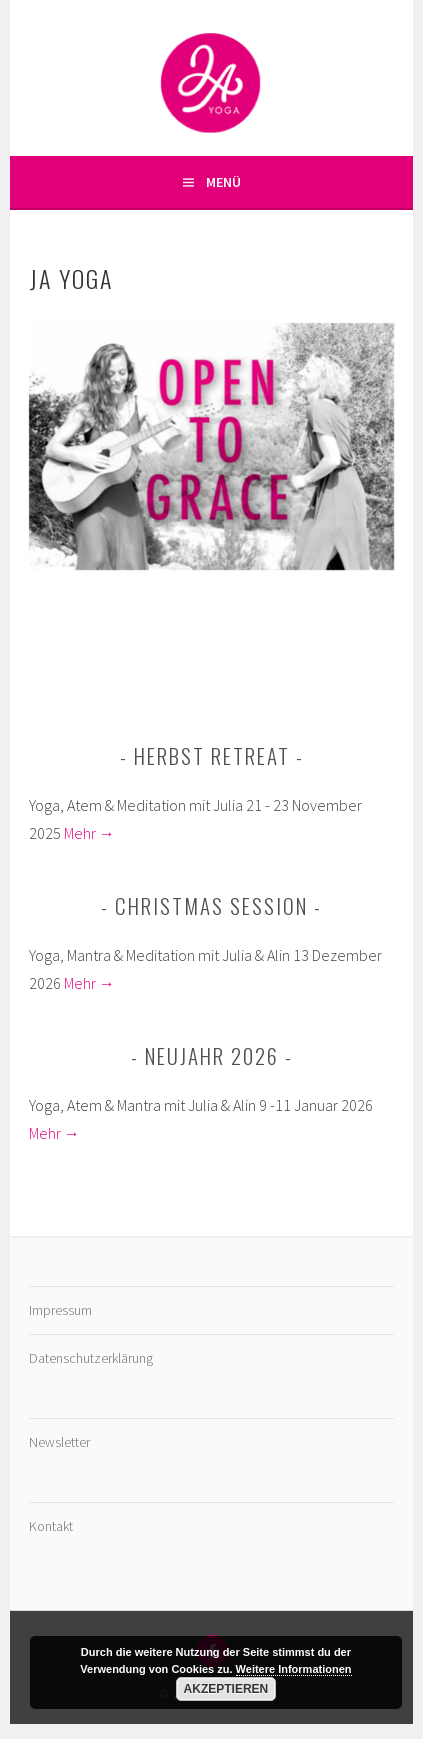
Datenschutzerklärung (91, 1358)
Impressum (60, 1310)
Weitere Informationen (294, 1669)
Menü (223, 182)
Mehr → (89, 833)
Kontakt (51, 1526)
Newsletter (59, 1442)
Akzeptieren (226, 1689)
